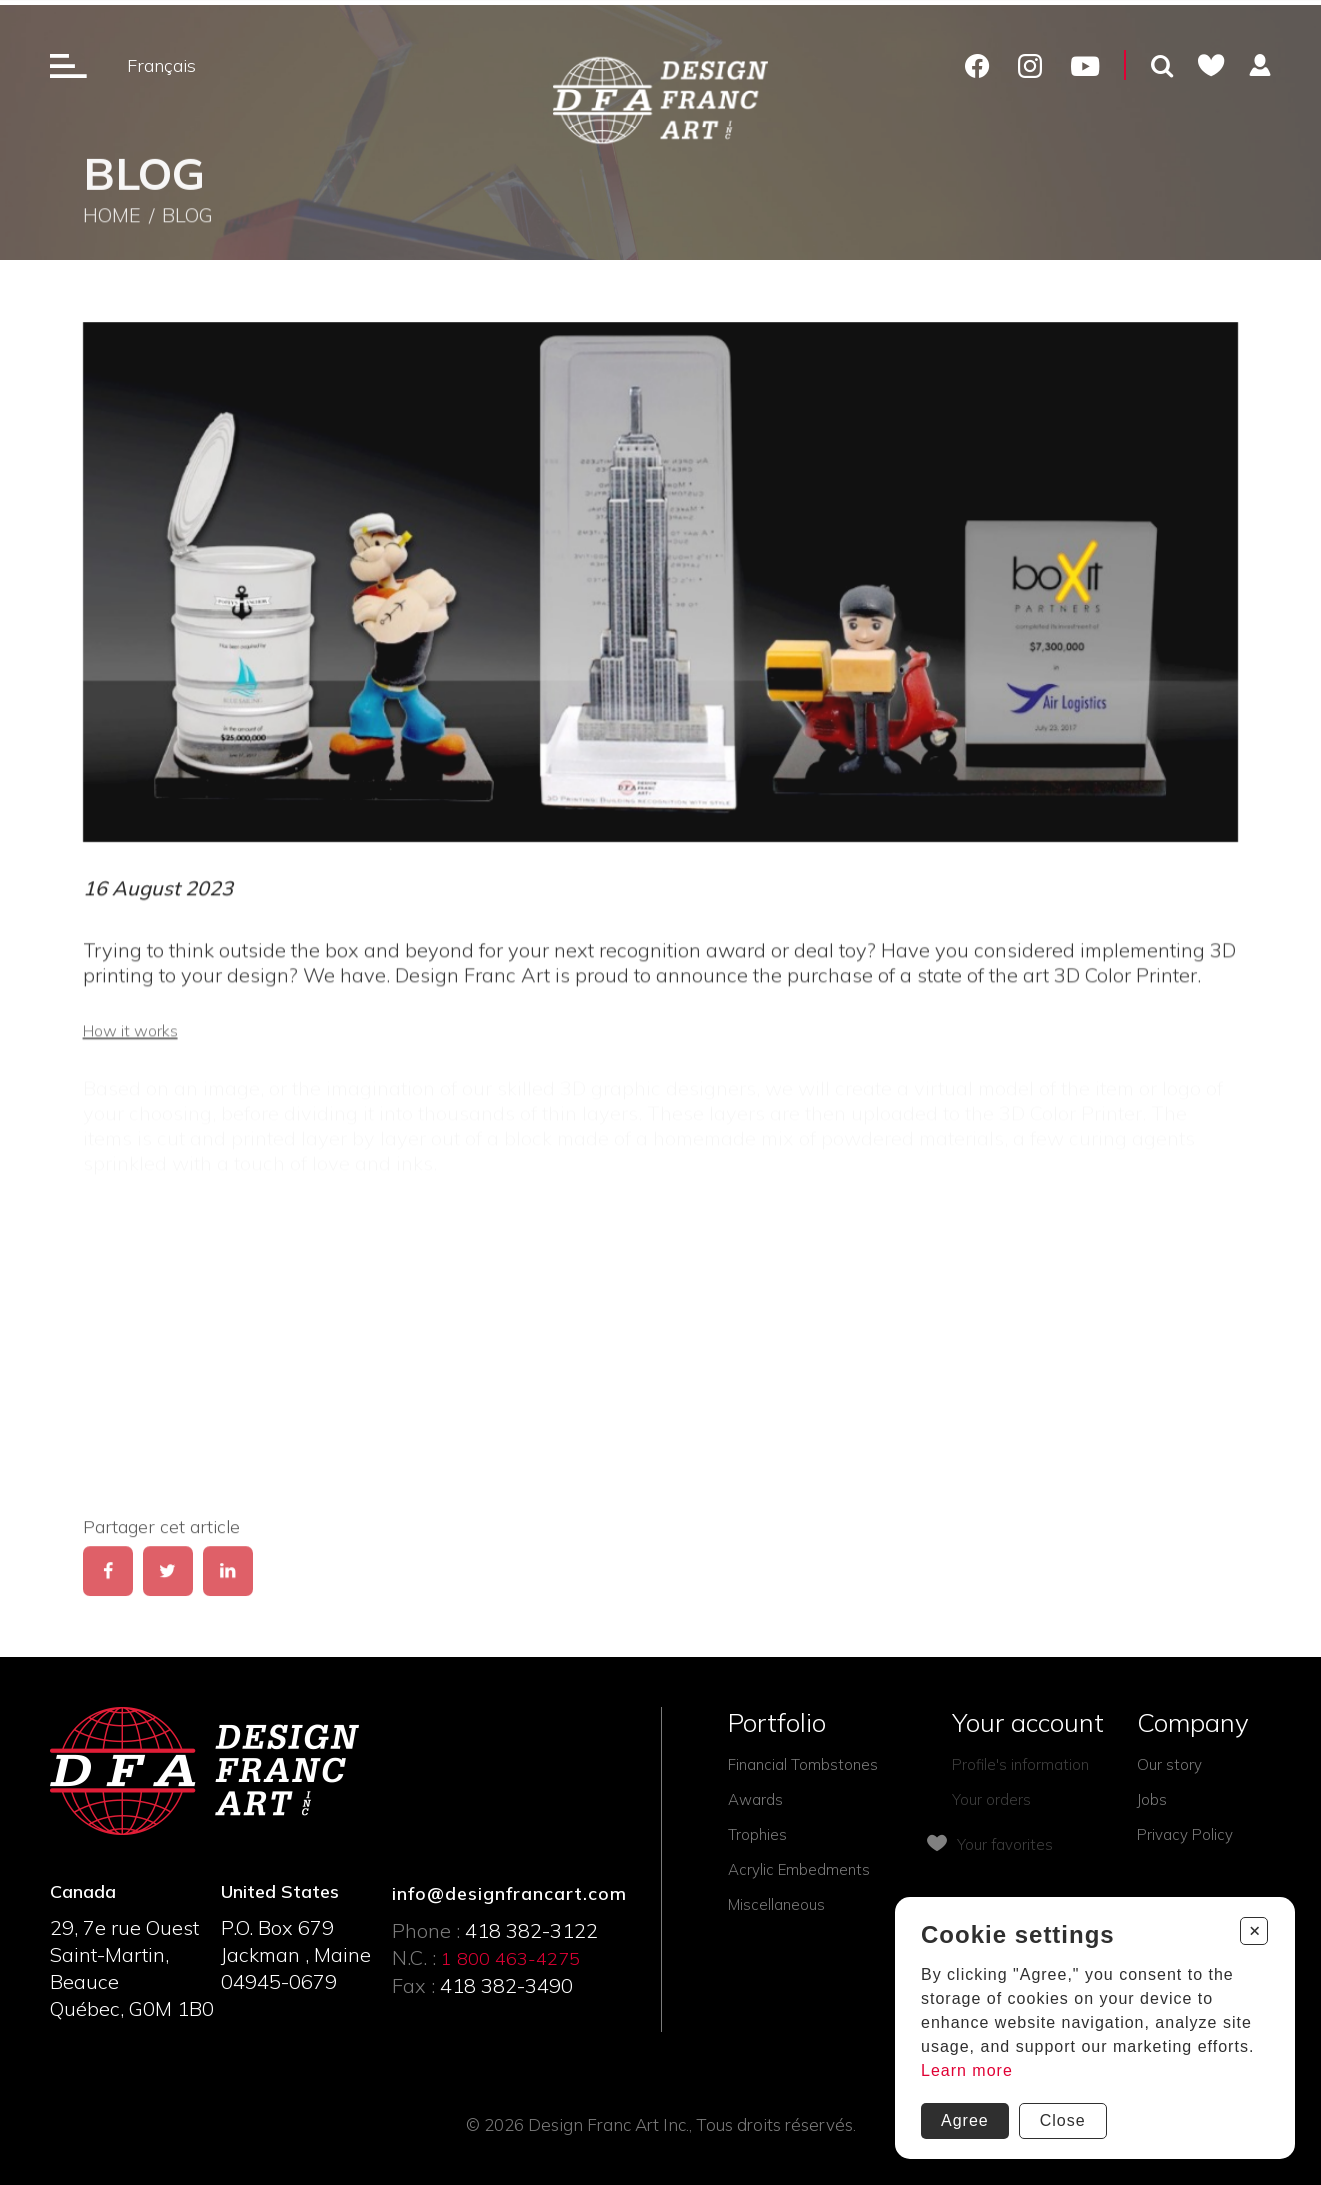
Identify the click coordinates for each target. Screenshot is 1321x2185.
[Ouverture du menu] (68, 65)
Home (112, 221)
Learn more (967, 2070)
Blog (187, 221)
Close (1063, 2120)
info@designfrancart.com (509, 1893)
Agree (965, 2120)
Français (161, 65)
